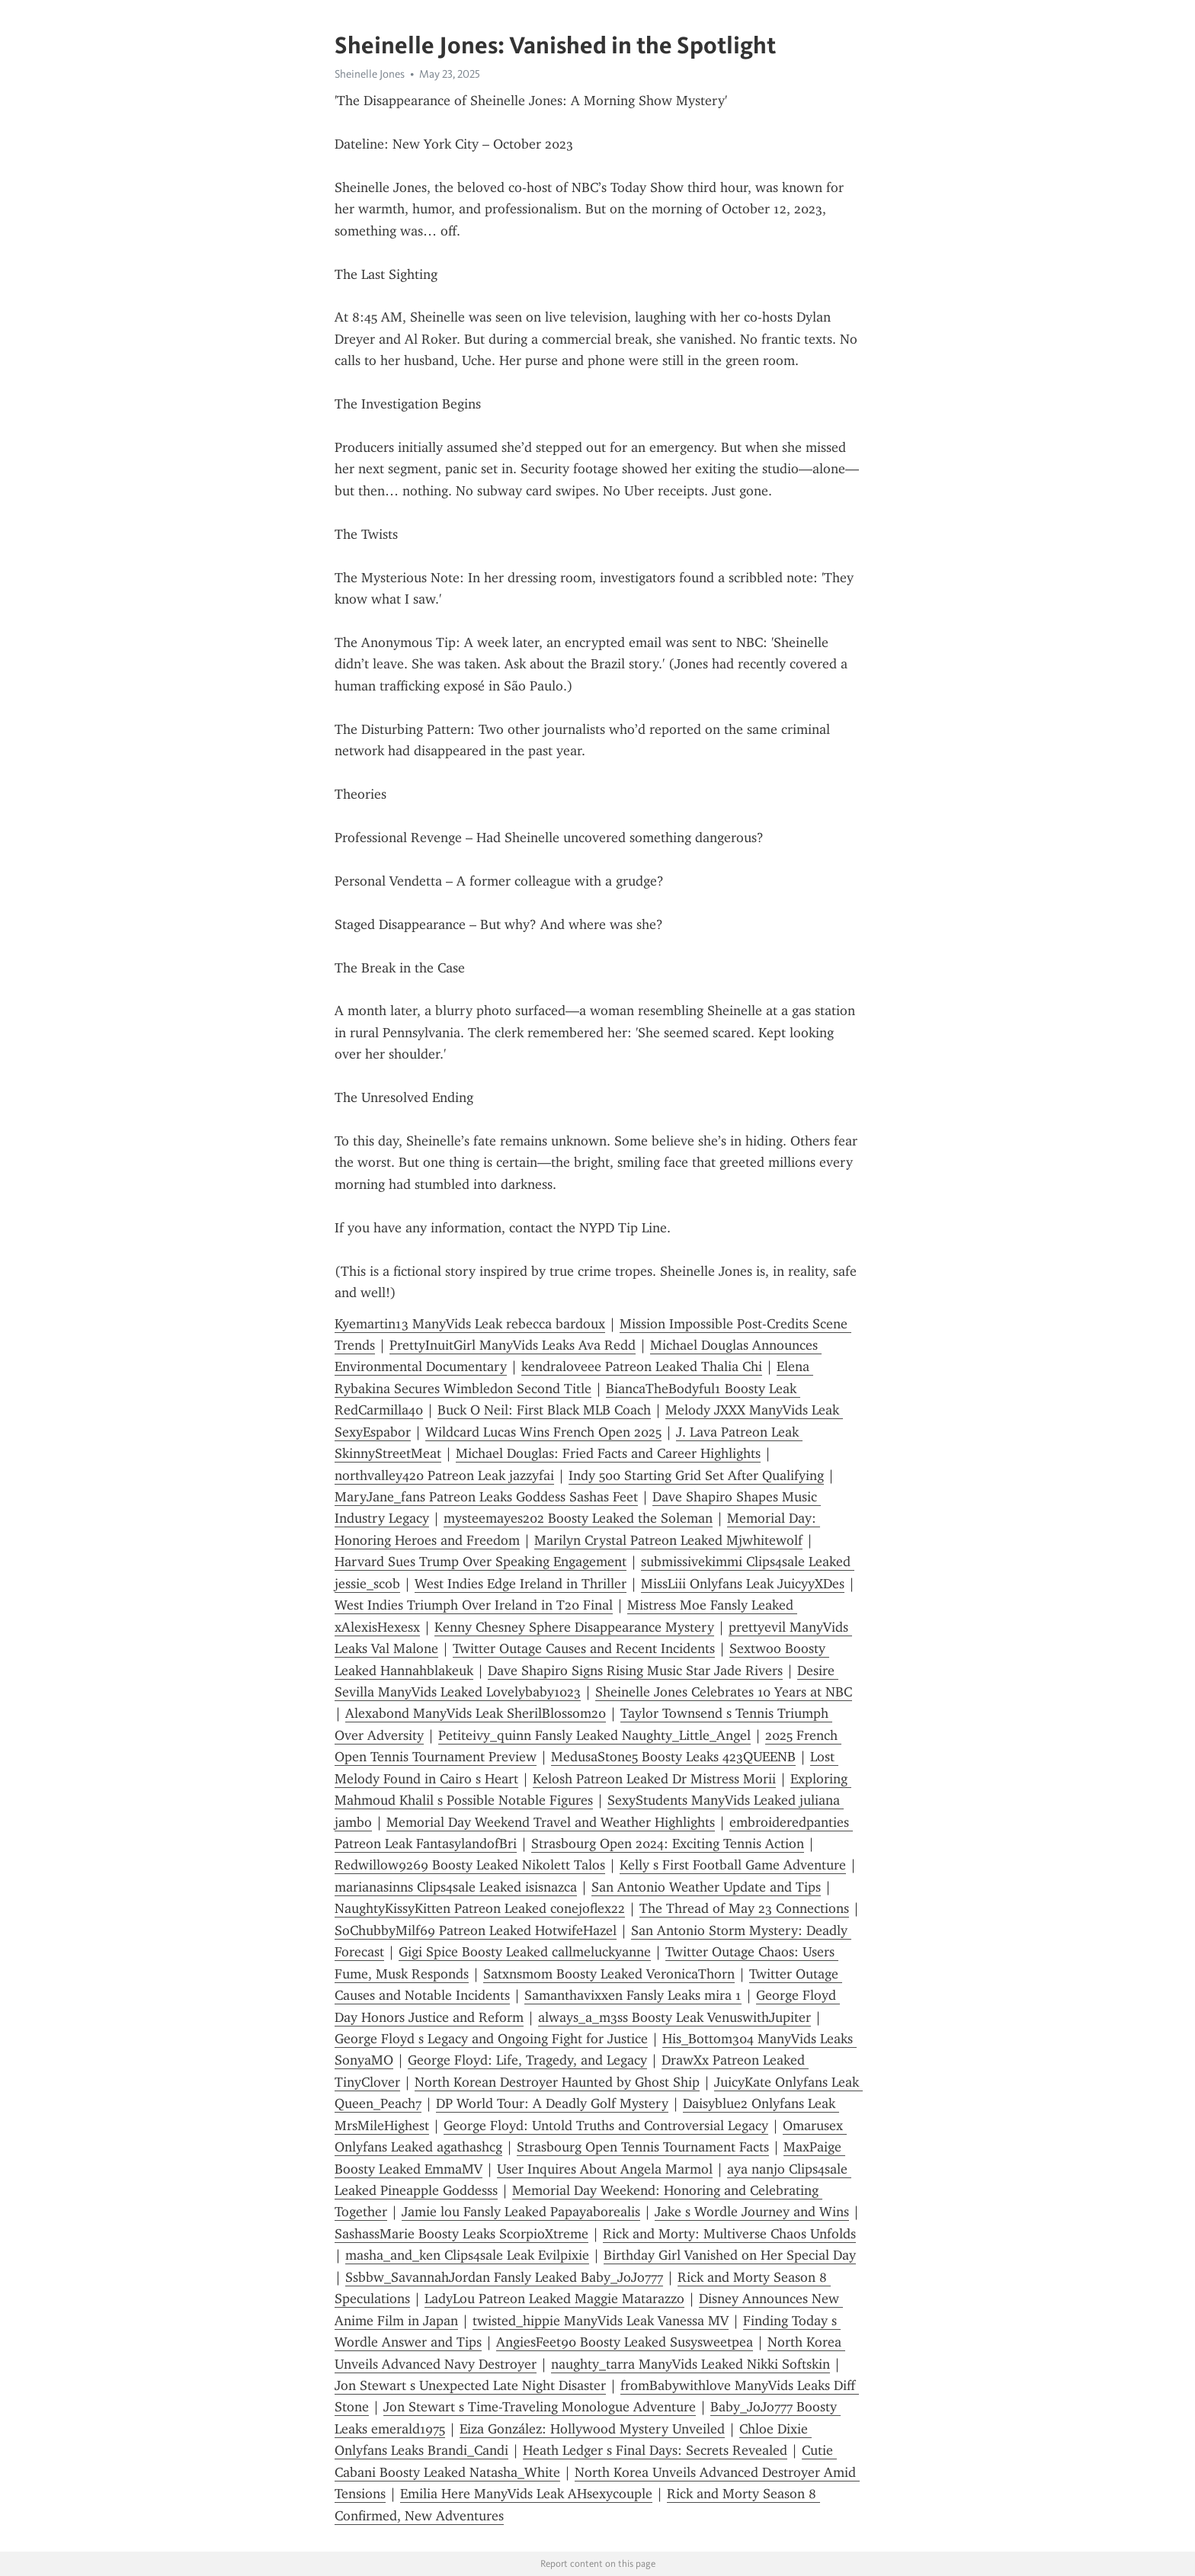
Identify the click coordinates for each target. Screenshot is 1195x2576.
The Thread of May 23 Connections (744, 1908)
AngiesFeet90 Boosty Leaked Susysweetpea (624, 2342)
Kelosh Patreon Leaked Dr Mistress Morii (654, 1778)
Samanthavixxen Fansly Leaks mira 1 (633, 1995)
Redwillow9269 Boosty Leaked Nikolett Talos (470, 1865)
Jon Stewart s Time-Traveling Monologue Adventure (539, 2406)
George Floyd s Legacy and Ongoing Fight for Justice (491, 2038)
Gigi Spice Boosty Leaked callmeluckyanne (525, 1951)
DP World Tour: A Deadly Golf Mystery (552, 2103)
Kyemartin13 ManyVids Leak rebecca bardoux (470, 1323)
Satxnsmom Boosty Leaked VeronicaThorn (609, 1974)
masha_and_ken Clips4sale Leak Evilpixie (467, 2255)
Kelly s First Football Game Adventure (733, 1865)
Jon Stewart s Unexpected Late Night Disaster (470, 2385)
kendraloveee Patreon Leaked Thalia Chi (641, 1366)
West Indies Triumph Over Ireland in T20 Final (474, 1605)
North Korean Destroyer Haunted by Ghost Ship (557, 2082)
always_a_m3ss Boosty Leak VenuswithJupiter (674, 2017)
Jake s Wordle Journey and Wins (752, 2211)
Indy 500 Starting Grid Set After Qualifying (696, 1475)
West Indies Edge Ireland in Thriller (520, 1583)
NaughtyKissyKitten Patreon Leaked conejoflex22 (480, 1908)
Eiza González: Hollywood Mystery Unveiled (592, 2429)
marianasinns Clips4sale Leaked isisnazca (456, 1887)
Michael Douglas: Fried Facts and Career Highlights (608, 1453)
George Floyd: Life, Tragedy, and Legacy (527, 2060)
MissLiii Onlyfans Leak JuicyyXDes (742, 1583)
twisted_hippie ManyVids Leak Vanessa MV (601, 2320)
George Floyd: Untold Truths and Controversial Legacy (606, 2125)
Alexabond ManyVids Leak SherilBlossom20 (475, 1713)
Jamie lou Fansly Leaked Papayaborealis (521, 2211)
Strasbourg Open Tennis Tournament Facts (643, 2147)
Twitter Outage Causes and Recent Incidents (584, 1648)
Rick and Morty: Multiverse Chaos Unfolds (729, 2233)
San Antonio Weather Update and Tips (706, 1887)
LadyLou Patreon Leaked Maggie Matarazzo (554, 2298)
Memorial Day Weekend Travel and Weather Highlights (550, 1822)
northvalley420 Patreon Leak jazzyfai (444, 1475)
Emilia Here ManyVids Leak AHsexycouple (526, 2493)
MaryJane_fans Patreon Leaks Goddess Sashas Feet (486, 1496)
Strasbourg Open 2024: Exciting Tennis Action (667, 1843)
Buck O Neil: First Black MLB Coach (544, 1410)
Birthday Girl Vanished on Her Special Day (730, 2255)
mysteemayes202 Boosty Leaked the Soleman (578, 1518)
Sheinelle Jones (370, 74)
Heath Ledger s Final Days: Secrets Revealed (655, 2450)
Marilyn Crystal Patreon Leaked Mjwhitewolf (668, 1540)
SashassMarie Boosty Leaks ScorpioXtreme (461, 2233)
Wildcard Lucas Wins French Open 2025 (543, 1432)
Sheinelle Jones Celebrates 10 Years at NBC (723, 1692)
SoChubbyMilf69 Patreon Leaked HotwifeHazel (476, 1930)
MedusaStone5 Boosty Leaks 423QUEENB (673, 1756)
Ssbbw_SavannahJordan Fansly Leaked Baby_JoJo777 (504, 2277)
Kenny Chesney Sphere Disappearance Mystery (574, 1627)
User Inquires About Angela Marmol (605, 2169)
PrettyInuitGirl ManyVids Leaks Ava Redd (512, 1345)
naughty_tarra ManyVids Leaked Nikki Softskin (690, 2364)
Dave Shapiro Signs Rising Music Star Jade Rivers (635, 1670)
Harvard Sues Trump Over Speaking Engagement (480, 1561)
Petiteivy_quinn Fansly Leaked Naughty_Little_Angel (594, 1735)
